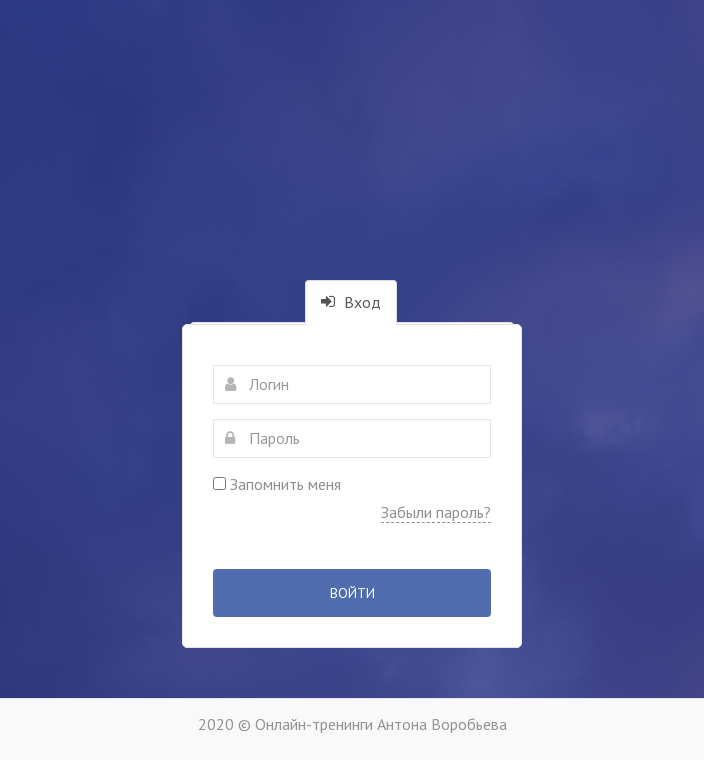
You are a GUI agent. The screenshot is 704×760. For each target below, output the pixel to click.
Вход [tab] (351, 302)
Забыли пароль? (436, 512)
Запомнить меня (277, 484)
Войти (352, 593)
